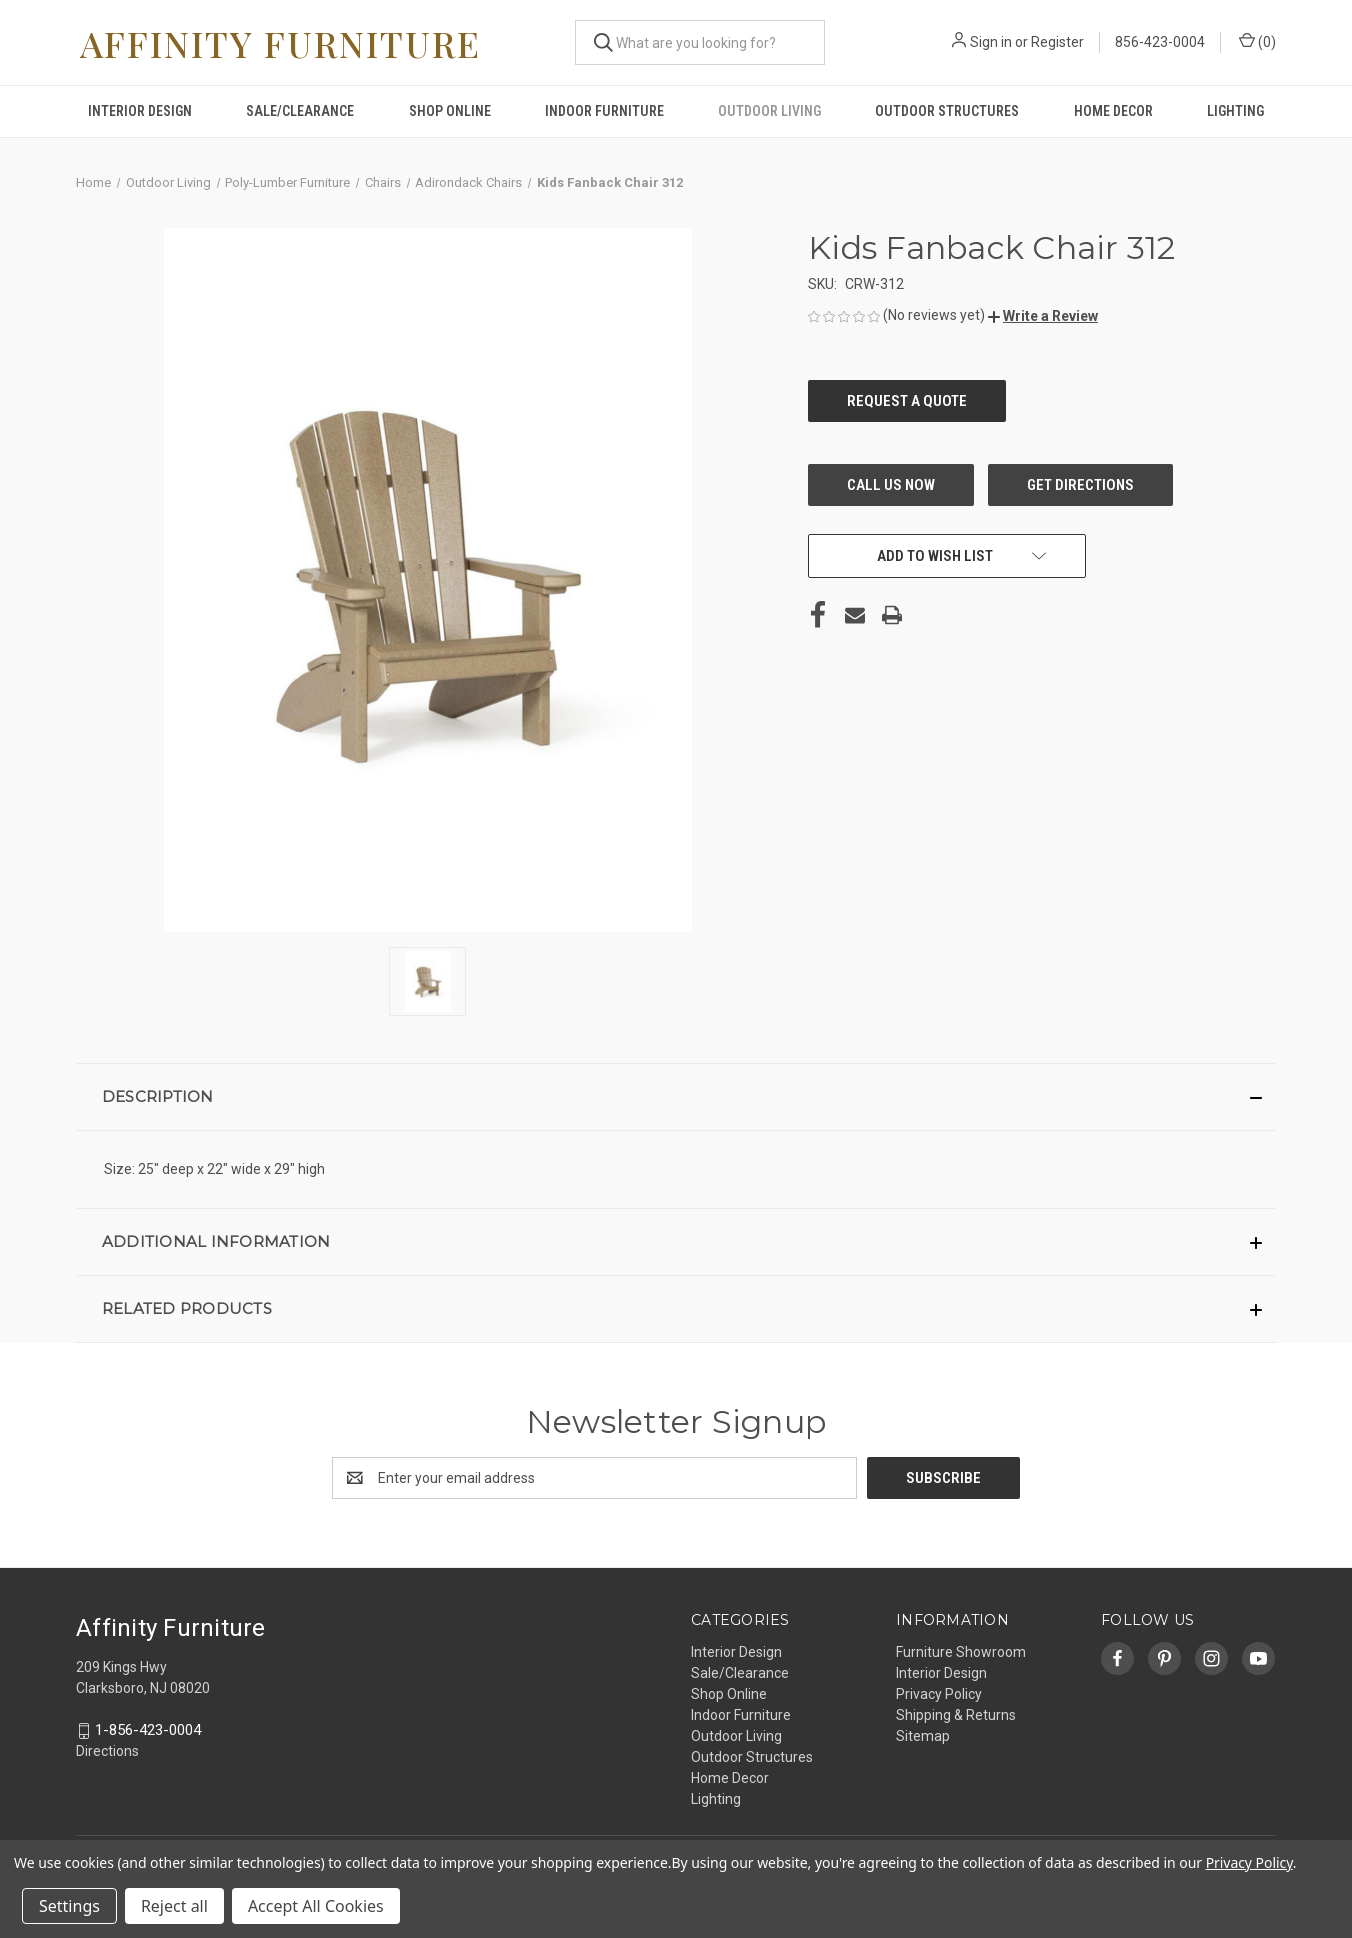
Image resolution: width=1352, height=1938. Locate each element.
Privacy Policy (939, 1694)
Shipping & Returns (956, 1715)
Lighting (1235, 111)
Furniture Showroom (961, 1652)
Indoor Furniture (604, 111)
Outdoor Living (769, 111)
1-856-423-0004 (148, 1730)
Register (1057, 42)
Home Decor (1113, 111)
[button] (1043, 316)
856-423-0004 (1160, 42)
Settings (69, 1906)
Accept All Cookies (316, 1906)
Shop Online (450, 111)
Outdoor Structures (947, 111)
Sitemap (923, 1736)
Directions (107, 1752)
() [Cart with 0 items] (1257, 41)
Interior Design (140, 111)
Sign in (991, 42)
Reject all (174, 1906)
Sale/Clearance (300, 111)
